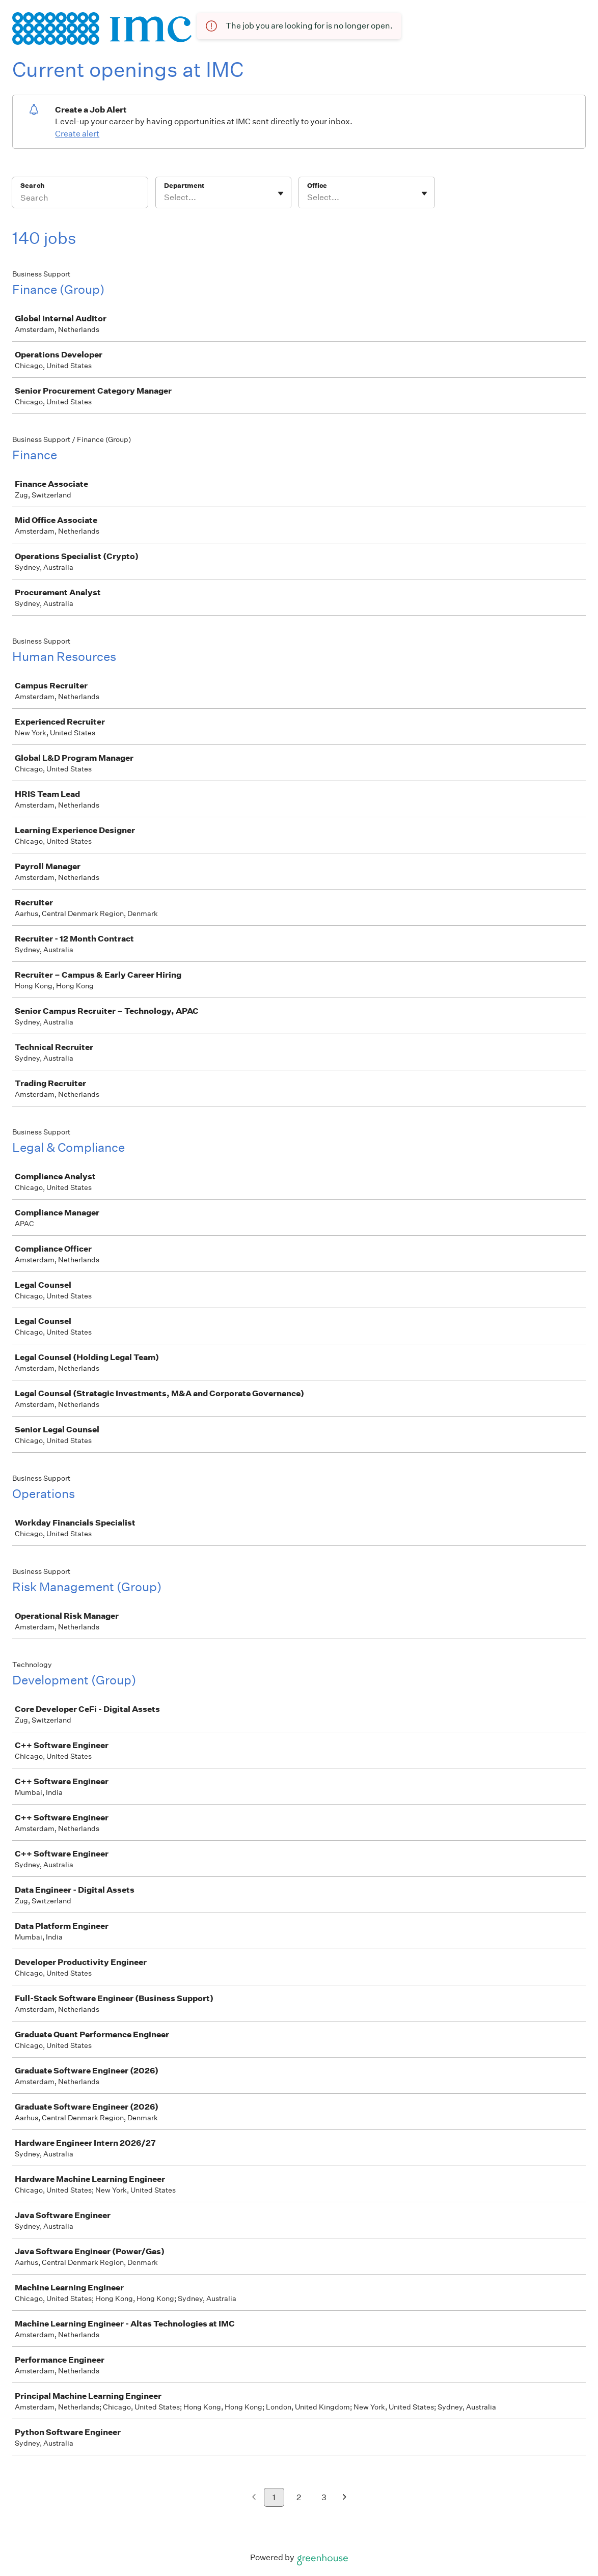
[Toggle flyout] (281, 193)
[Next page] (344, 2498)
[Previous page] (254, 2498)
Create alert (77, 134)
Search (32, 185)
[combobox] (165, 197)
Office (317, 185)
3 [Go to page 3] (324, 2497)
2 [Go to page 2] (298, 2497)
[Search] (80, 199)
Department (184, 185)
